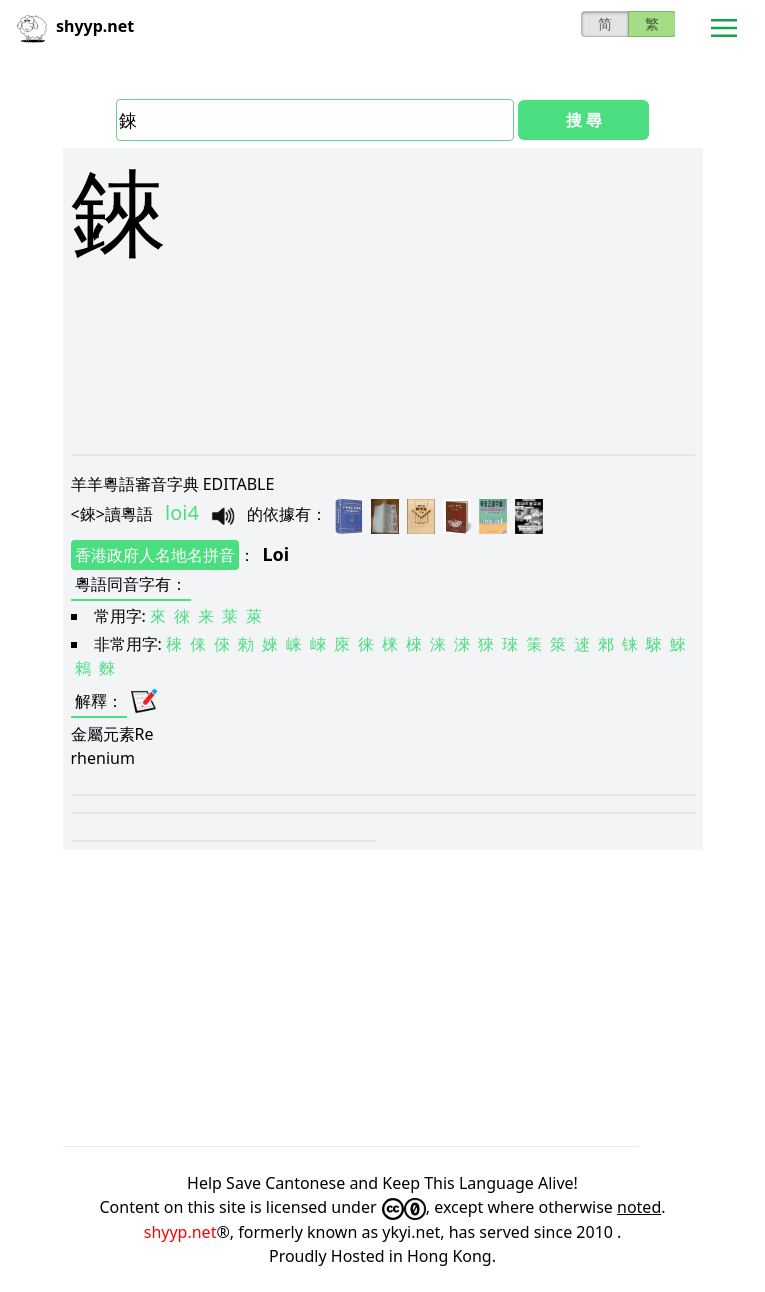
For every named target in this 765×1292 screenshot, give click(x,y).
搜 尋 (584, 120)
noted (639, 1207)
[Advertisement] (383, 422)
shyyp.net (180, 1232)
